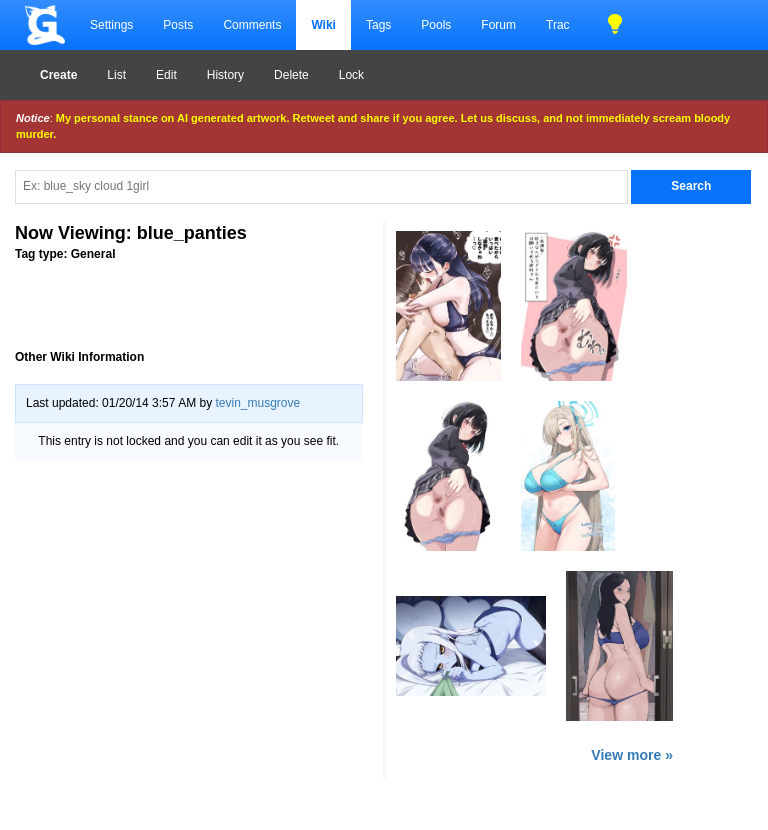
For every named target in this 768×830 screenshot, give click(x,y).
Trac (558, 25)
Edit (166, 75)
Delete (291, 75)
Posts (178, 25)
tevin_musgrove (257, 403)
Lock (351, 75)
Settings (111, 25)
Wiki (323, 25)
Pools (436, 25)
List (116, 75)
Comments (252, 25)
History (225, 75)
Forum (498, 25)
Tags (378, 25)
